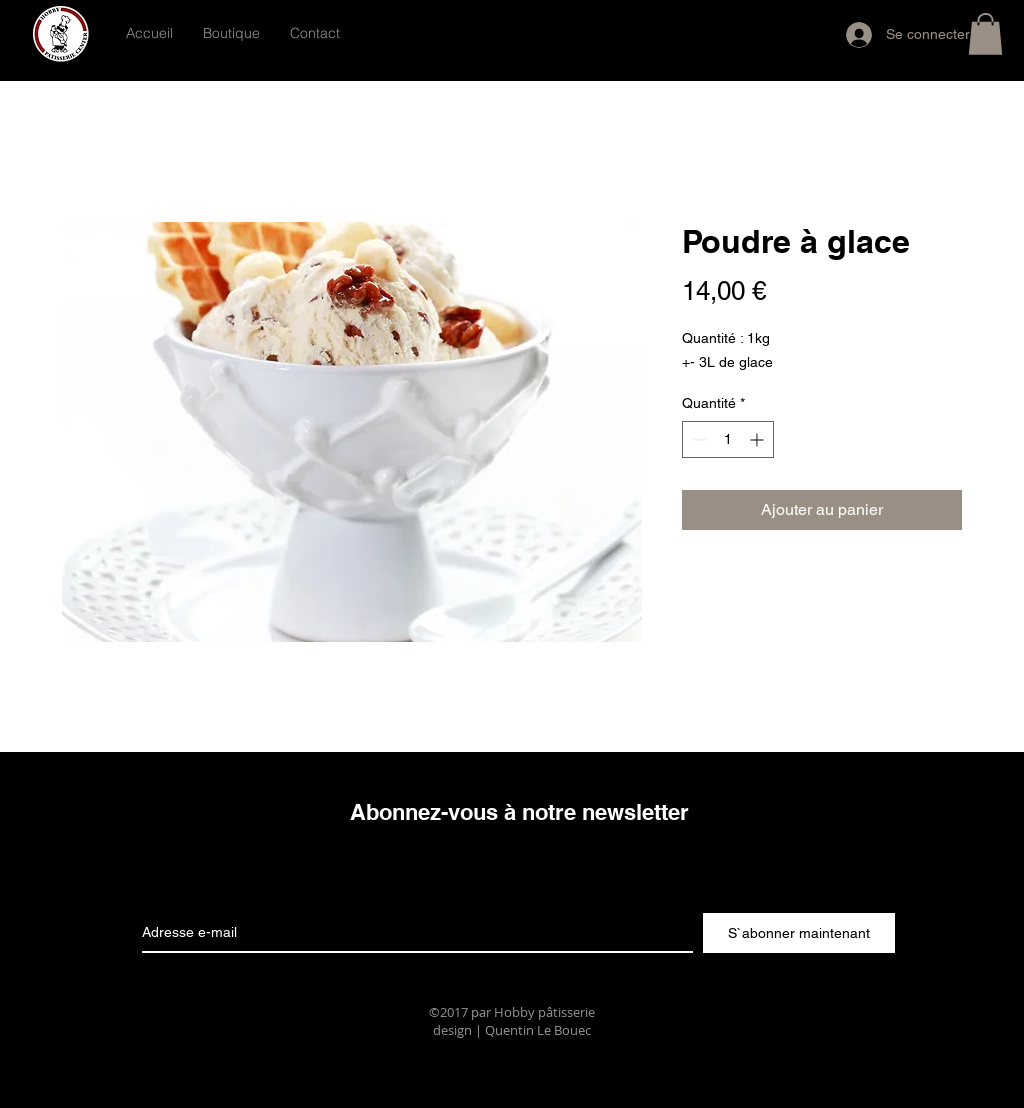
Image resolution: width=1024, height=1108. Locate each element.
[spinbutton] (728, 439)
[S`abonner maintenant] (799, 933)
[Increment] (758, 439)
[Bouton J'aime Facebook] (573, 32)
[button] (985, 34)
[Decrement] (697, 439)
